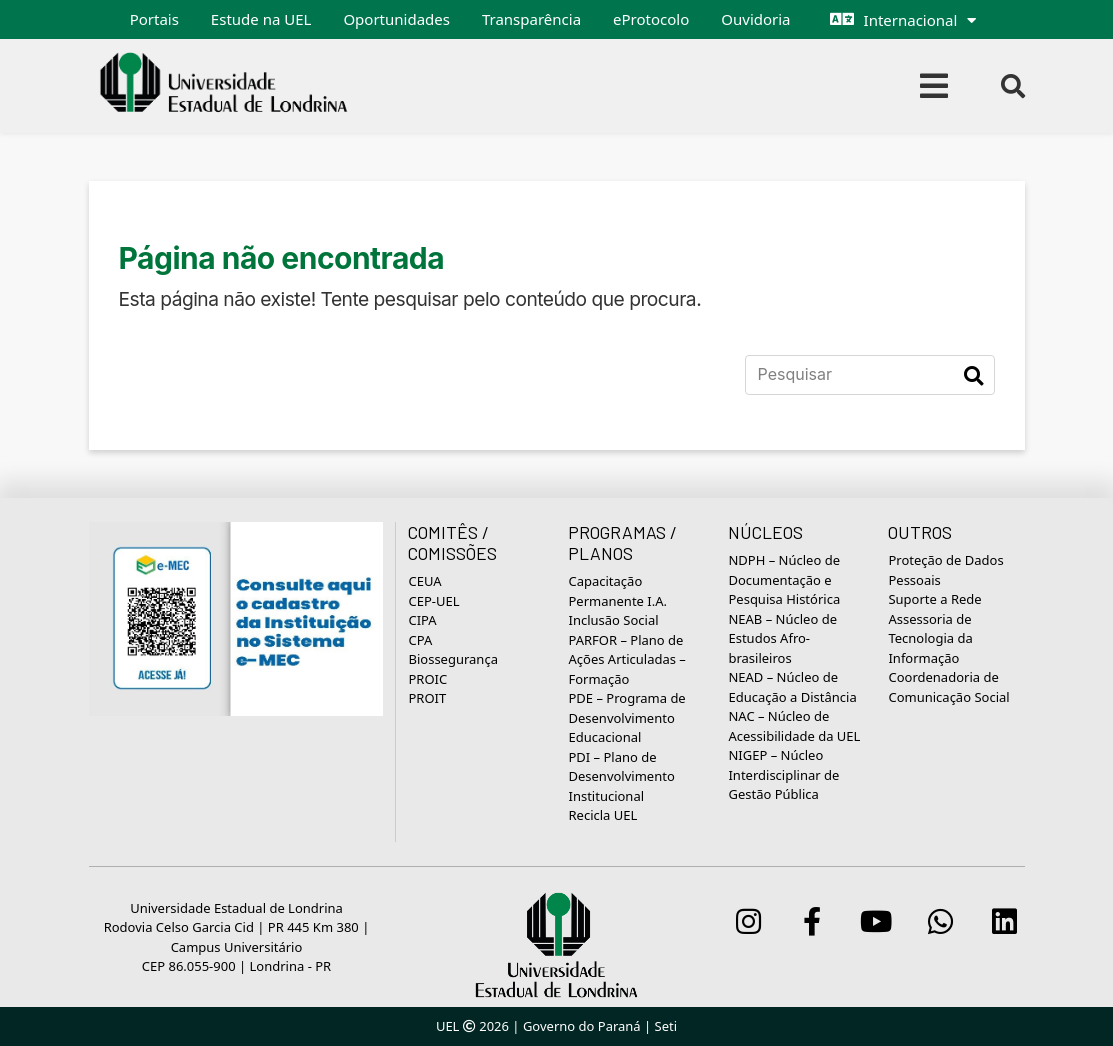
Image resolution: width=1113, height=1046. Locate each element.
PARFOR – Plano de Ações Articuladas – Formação (626, 659)
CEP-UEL (433, 601)
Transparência (531, 19)
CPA (420, 640)
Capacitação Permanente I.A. (617, 591)
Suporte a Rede (934, 599)
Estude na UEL (261, 19)
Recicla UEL (602, 815)
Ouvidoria (755, 19)
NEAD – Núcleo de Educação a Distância (792, 687)
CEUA (424, 581)
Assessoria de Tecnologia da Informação (930, 638)
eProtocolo (651, 19)
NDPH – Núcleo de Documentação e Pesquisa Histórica (784, 579)
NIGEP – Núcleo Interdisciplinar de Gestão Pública (783, 774)
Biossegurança (452, 659)
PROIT (427, 698)
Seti (666, 1026)
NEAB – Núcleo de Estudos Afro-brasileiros (782, 638)
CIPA (422, 620)
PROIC (427, 679)
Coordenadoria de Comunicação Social (948, 687)
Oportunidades (396, 19)
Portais (154, 19)
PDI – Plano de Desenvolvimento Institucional (621, 776)
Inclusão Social (613, 620)
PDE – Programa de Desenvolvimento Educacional (626, 717)
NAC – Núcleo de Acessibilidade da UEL (794, 726)
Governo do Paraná (582, 1026)
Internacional (911, 20)
